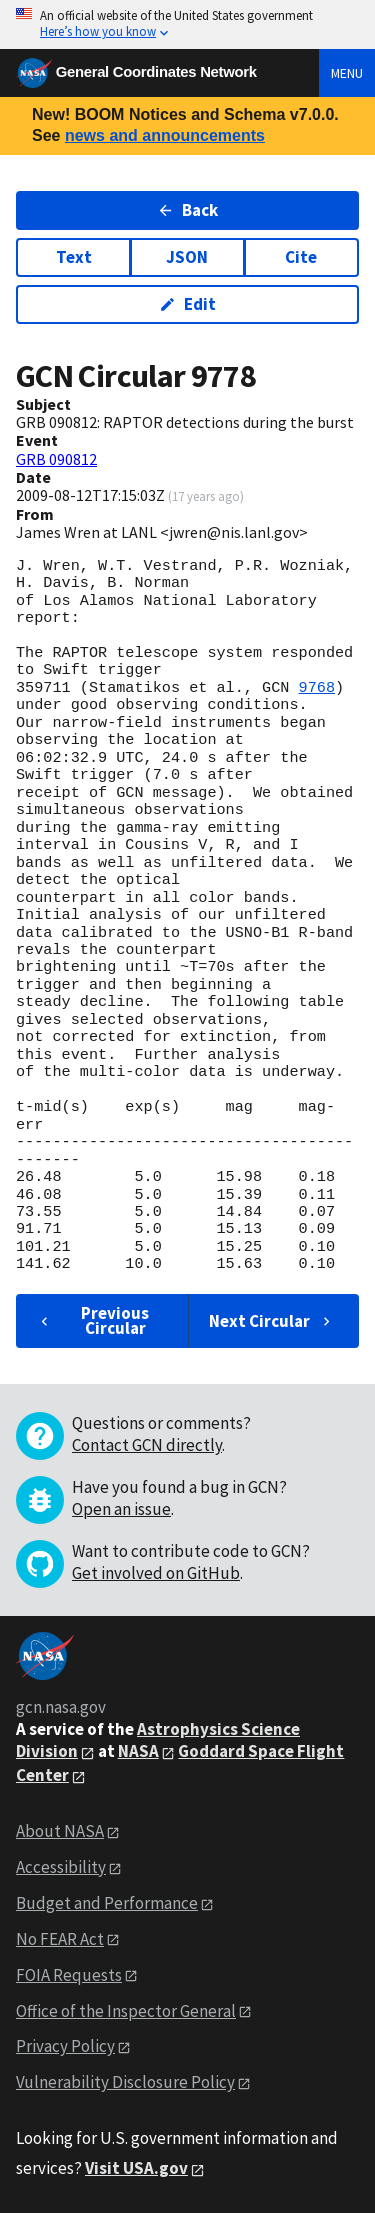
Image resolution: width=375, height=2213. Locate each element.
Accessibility (61, 1867)
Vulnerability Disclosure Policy (125, 2082)
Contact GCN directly (147, 1445)
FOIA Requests (69, 1975)
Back (187, 210)
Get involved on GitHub (156, 1573)
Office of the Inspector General (126, 2011)
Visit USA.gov (136, 2168)
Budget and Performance (107, 1903)
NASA (138, 1751)
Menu (347, 73)
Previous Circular (92, 1320)
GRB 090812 (56, 459)
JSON (187, 257)
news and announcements (165, 135)
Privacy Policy (65, 2046)
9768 (317, 688)
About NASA (60, 1831)
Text (74, 257)
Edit (187, 304)
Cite (301, 257)
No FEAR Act (60, 1939)
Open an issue (121, 1509)
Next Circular (272, 1321)
